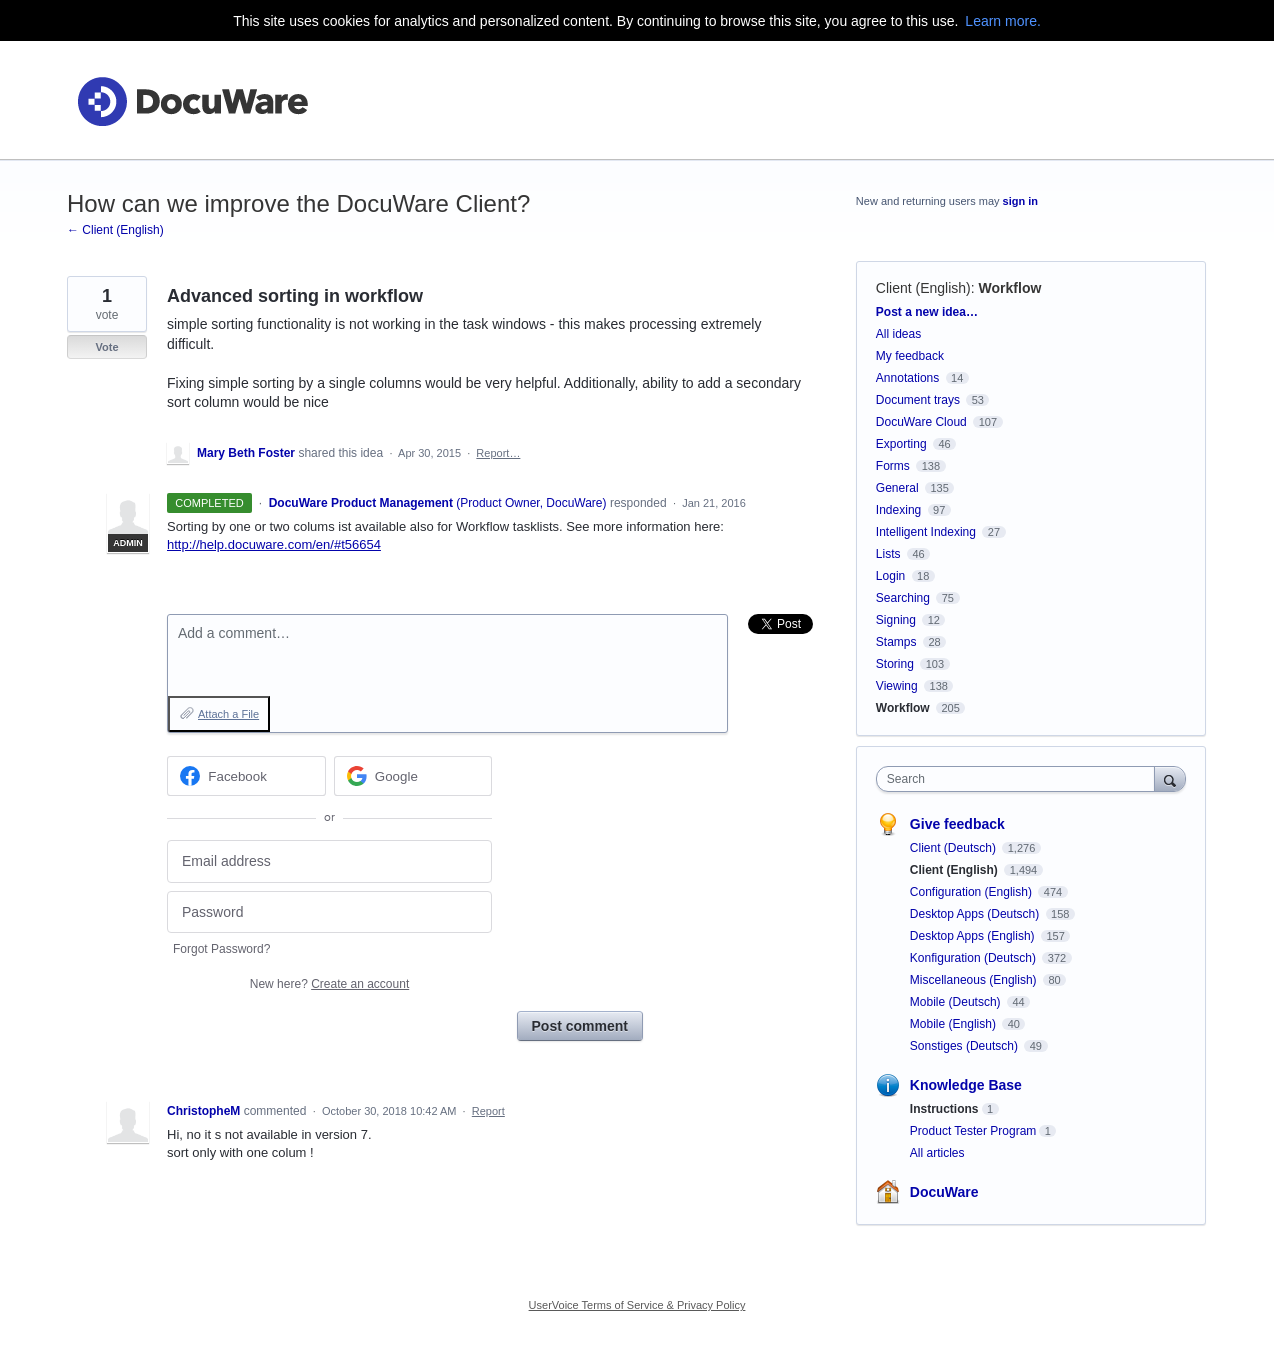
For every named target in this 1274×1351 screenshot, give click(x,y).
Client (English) (923, 288)
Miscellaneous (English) (975, 980)
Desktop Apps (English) (974, 936)
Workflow (1010, 288)
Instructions (944, 1109)
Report (488, 1111)
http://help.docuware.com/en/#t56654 (274, 544)
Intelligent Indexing (926, 532)
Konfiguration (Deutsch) (974, 958)
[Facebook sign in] (246, 776)
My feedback (910, 356)
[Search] (1170, 778)
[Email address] (329, 861)
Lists (888, 554)
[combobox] (1020, 779)
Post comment (580, 1026)
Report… (498, 453)
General (897, 488)
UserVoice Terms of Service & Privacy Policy (637, 1305)
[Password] (329, 912)
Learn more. (1002, 21)
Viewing (897, 686)
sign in (1020, 201)
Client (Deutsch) (954, 848)
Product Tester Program (973, 1131)
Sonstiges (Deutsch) (965, 1046)
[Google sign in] (413, 776)
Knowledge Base (966, 1085)
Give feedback (957, 824)
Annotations (907, 378)
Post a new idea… (927, 312)
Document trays (918, 400)
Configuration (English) (972, 892)
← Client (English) (115, 230)
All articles (937, 1153)
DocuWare (944, 1192)
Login (890, 576)
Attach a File (228, 714)
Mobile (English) (954, 1024)
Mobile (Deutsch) (957, 1002)
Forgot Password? (221, 949)
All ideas (898, 334)
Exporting (901, 444)
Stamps (896, 642)
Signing (896, 620)
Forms (893, 466)
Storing (895, 664)
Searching (903, 598)
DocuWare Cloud (921, 422)
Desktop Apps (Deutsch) (976, 914)
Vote (106, 347)
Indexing (898, 510)
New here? (329, 984)
